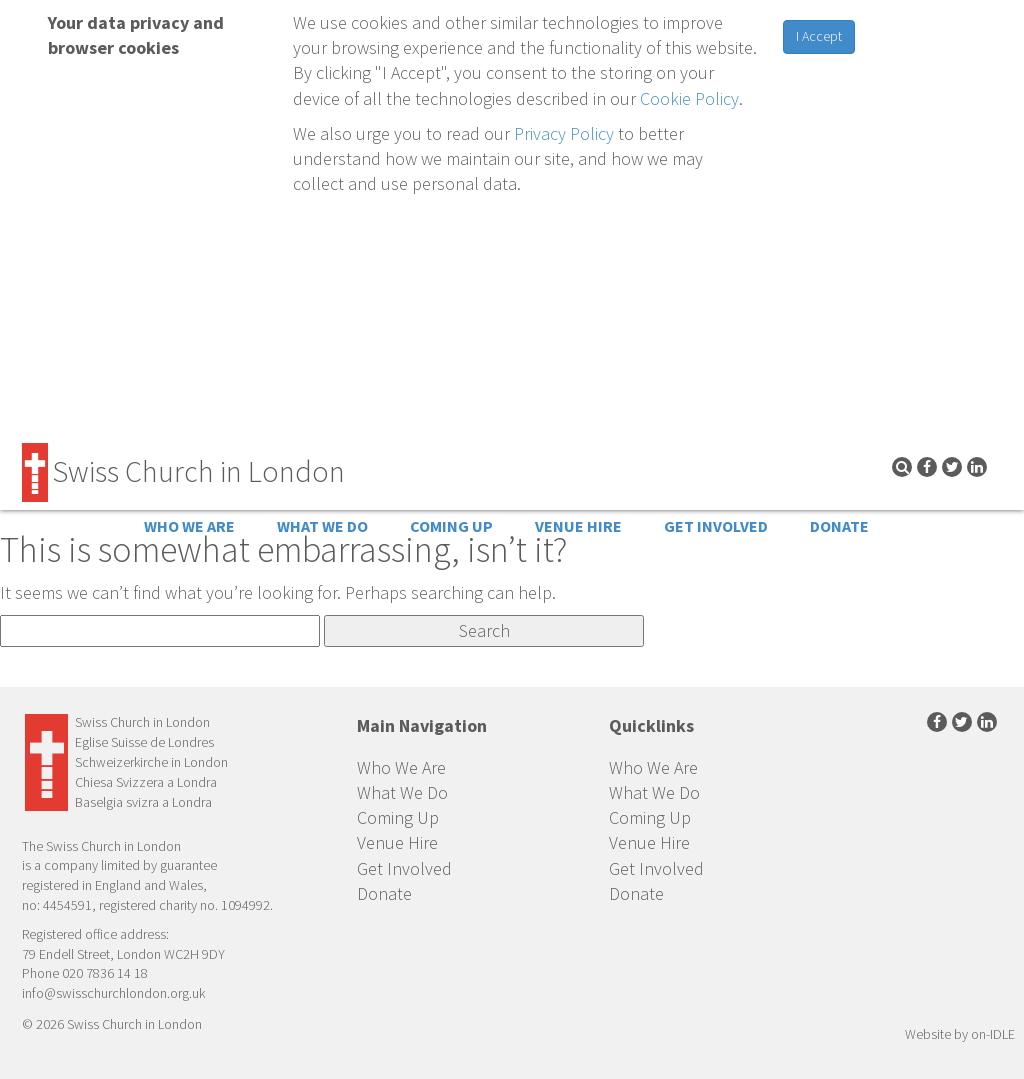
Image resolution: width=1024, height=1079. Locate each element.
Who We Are (189, 526)
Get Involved (716, 526)
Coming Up (451, 526)
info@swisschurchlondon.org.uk (113, 993)
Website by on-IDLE (960, 1034)
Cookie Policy (689, 98)
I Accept (819, 36)
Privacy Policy (564, 133)
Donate (839, 526)
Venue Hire (578, 526)
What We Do (322, 526)
